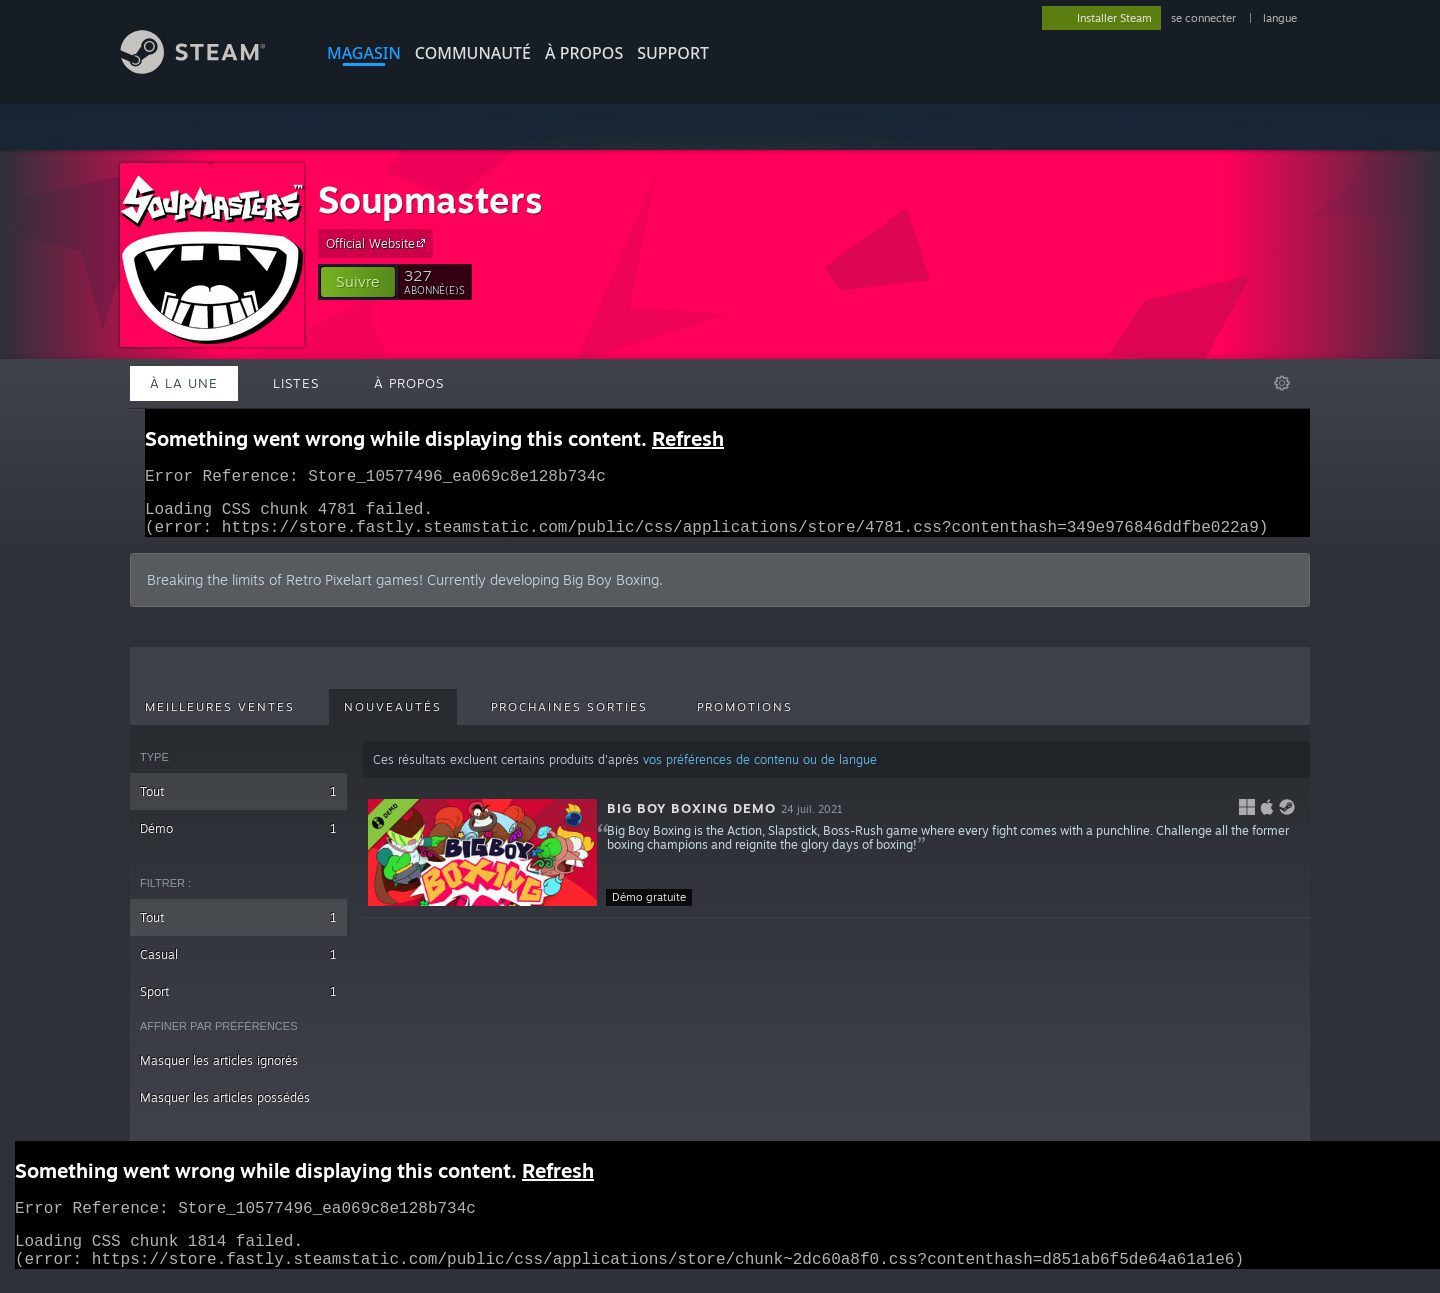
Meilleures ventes (220, 719)
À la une (184, 383)
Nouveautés (393, 719)
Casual (238, 966)
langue (1280, 18)
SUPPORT (673, 53)
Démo (238, 840)
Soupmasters (430, 199)
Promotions (745, 719)
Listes (296, 383)
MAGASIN (364, 53)
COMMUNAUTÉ (473, 53)
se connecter (1205, 18)
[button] (358, 282)
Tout (238, 803)
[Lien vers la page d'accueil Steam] (208, 68)
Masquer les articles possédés (225, 1109)
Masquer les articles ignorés (219, 1072)
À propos (584, 53)
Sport (238, 1003)
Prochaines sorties (569, 719)
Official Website (378, 243)
